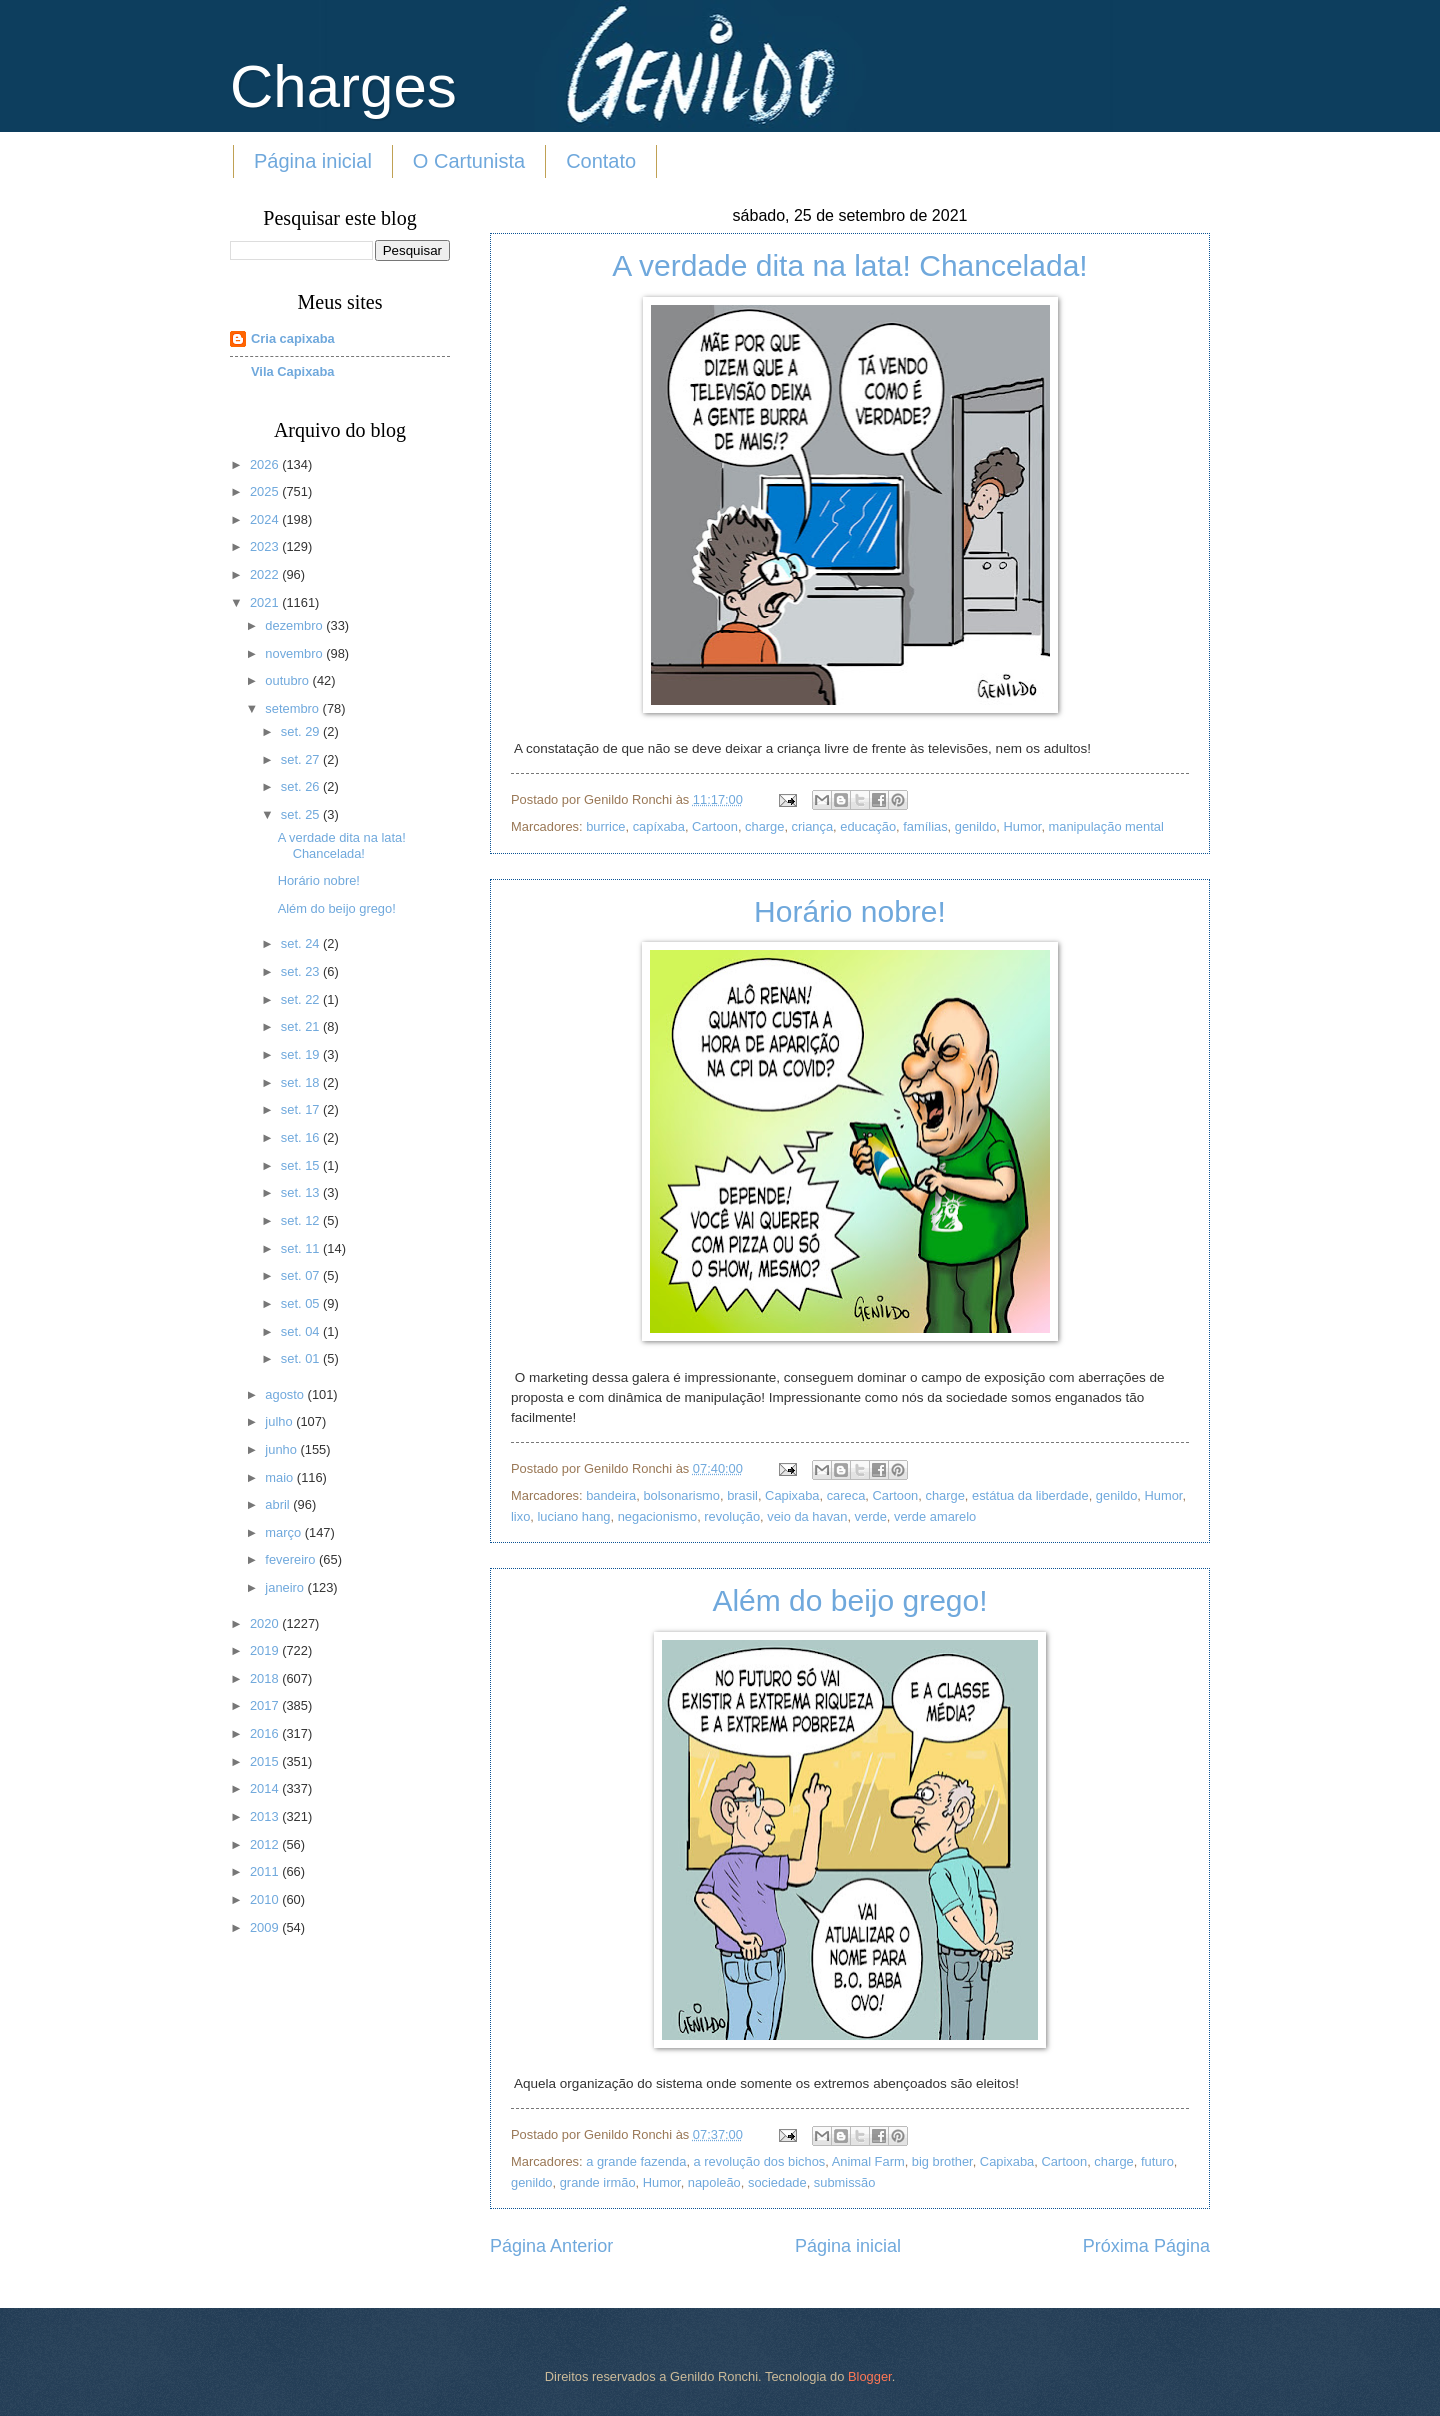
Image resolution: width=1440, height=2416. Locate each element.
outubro (288, 680)
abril (279, 1504)
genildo (976, 826)
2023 (266, 546)
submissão (845, 2182)
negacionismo (657, 1516)
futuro (1157, 2161)
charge (764, 826)
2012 (266, 1844)
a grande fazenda (636, 2161)
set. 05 (302, 1303)
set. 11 (302, 1248)
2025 (266, 491)
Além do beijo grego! (849, 1600)
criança (813, 826)
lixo (520, 1516)
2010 (266, 1899)
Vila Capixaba (293, 371)
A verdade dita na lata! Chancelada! (849, 265)
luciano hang (573, 1516)
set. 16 (302, 1137)
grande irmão (598, 2182)
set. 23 (302, 971)
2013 (266, 1816)
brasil (742, 1495)
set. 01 (302, 1358)
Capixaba (792, 1495)
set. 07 (302, 1275)
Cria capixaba (293, 338)
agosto (286, 1394)
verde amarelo (935, 1516)
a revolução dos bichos (760, 2161)
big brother (942, 2161)
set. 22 (302, 999)
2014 (266, 1788)
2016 (266, 1733)
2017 (266, 1705)
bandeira (611, 1495)
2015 (266, 1761)
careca (846, 1495)
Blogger (870, 2376)
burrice (605, 826)
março (284, 1532)
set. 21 (302, 1026)
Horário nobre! (850, 911)
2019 (266, 1650)
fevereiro (292, 1559)
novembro (295, 653)
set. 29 (302, 731)
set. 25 (302, 814)
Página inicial (313, 161)
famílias (925, 826)
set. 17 (302, 1109)
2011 (266, 1871)
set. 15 (302, 1165)
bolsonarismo (681, 1495)
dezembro (295, 625)
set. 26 (302, 786)
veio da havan (807, 1516)
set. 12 (302, 1220)
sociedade (777, 2182)
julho (280, 1421)
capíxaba (659, 826)
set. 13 (302, 1192)
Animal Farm (868, 2161)
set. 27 (302, 759)
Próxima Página (1146, 2246)
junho (282, 1449)
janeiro (286, 1587)
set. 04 (302, 1331)
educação (868, 826)
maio (280, 1477)
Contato (601, 161)
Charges (343, 86)
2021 (266, 602)
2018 (266, 1678)
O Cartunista (469, 161)
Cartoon (715, 826)
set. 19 (302, 1054)
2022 (266, 574)
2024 (266, 519)
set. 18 (302, 1082)
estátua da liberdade (1030, 1495)
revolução (732, 1516)
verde (871, 1516)
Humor (1022, 826)
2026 (266, 464)
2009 (266, 1927)
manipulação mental (1106, 826)
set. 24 (302, 943)
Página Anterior (551, 2246)
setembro (293, 708)
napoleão (714, 2182)
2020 (266, 1623)
